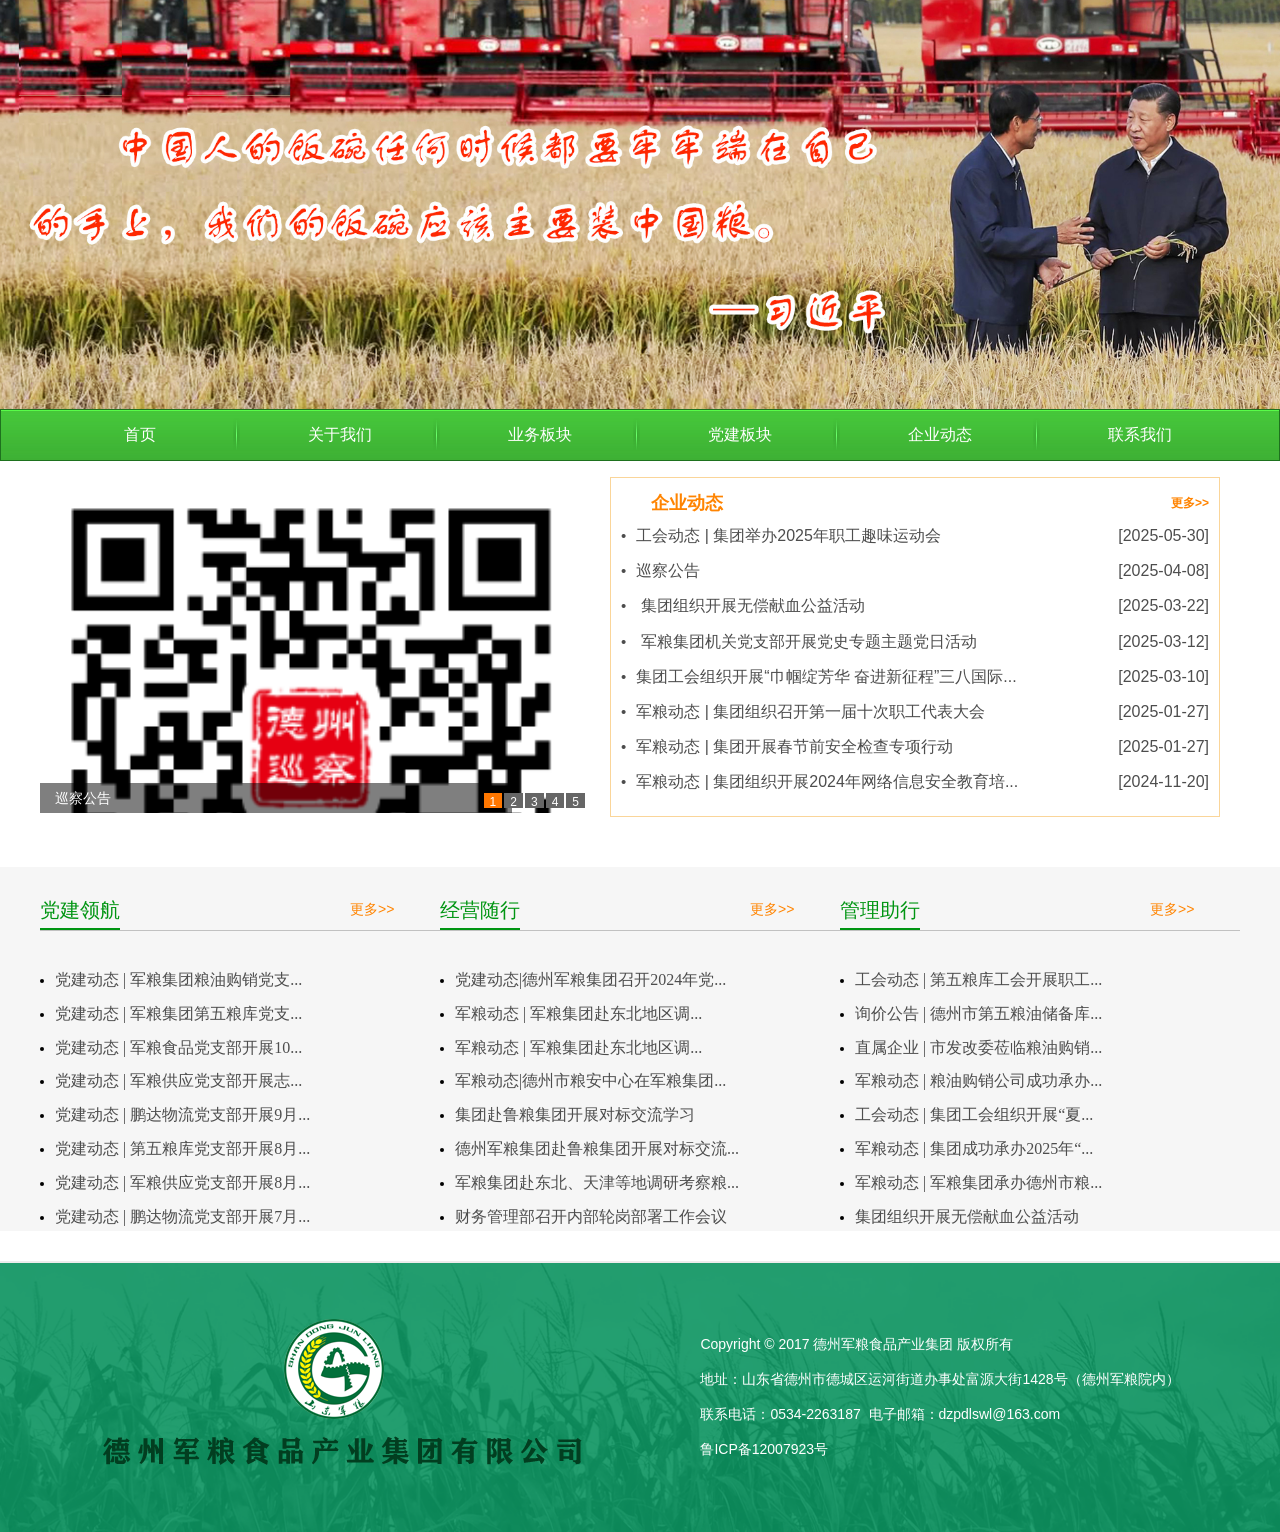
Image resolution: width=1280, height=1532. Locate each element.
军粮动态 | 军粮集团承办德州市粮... (978, 1182)
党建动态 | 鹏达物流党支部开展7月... (182, 1216)
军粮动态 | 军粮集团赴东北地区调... (578, 1013)
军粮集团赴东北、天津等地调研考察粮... (597, 1182)
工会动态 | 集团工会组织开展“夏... (974, 1114)
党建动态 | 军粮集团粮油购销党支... (178, 979)
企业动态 (687, 503)
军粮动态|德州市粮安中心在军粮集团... (590, 1080)
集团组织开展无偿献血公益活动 (967, 1216)
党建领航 (80, 910)
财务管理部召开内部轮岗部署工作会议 (591, 1216)
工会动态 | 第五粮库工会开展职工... (978, 979)
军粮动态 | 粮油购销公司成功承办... (978, 1080)
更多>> (1190, 503)
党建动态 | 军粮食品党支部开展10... (178, 1047)
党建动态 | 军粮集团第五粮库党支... (178, 1013)
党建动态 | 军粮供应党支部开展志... (178, 1080)
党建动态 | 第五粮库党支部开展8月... (182, 1148)
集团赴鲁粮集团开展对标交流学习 (575, 1114)
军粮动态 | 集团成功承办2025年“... (974, 1148)
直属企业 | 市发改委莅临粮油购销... (978, 1047)
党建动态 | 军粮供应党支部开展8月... (182, 1182)
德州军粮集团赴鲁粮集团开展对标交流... (597, 1148)
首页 (140, 434)
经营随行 (480, 910)
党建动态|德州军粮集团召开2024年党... (590, 979)
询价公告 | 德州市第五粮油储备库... (978, 1013)
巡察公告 (83, 798)
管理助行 (880, 910)
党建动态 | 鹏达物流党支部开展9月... (182, 1114)
